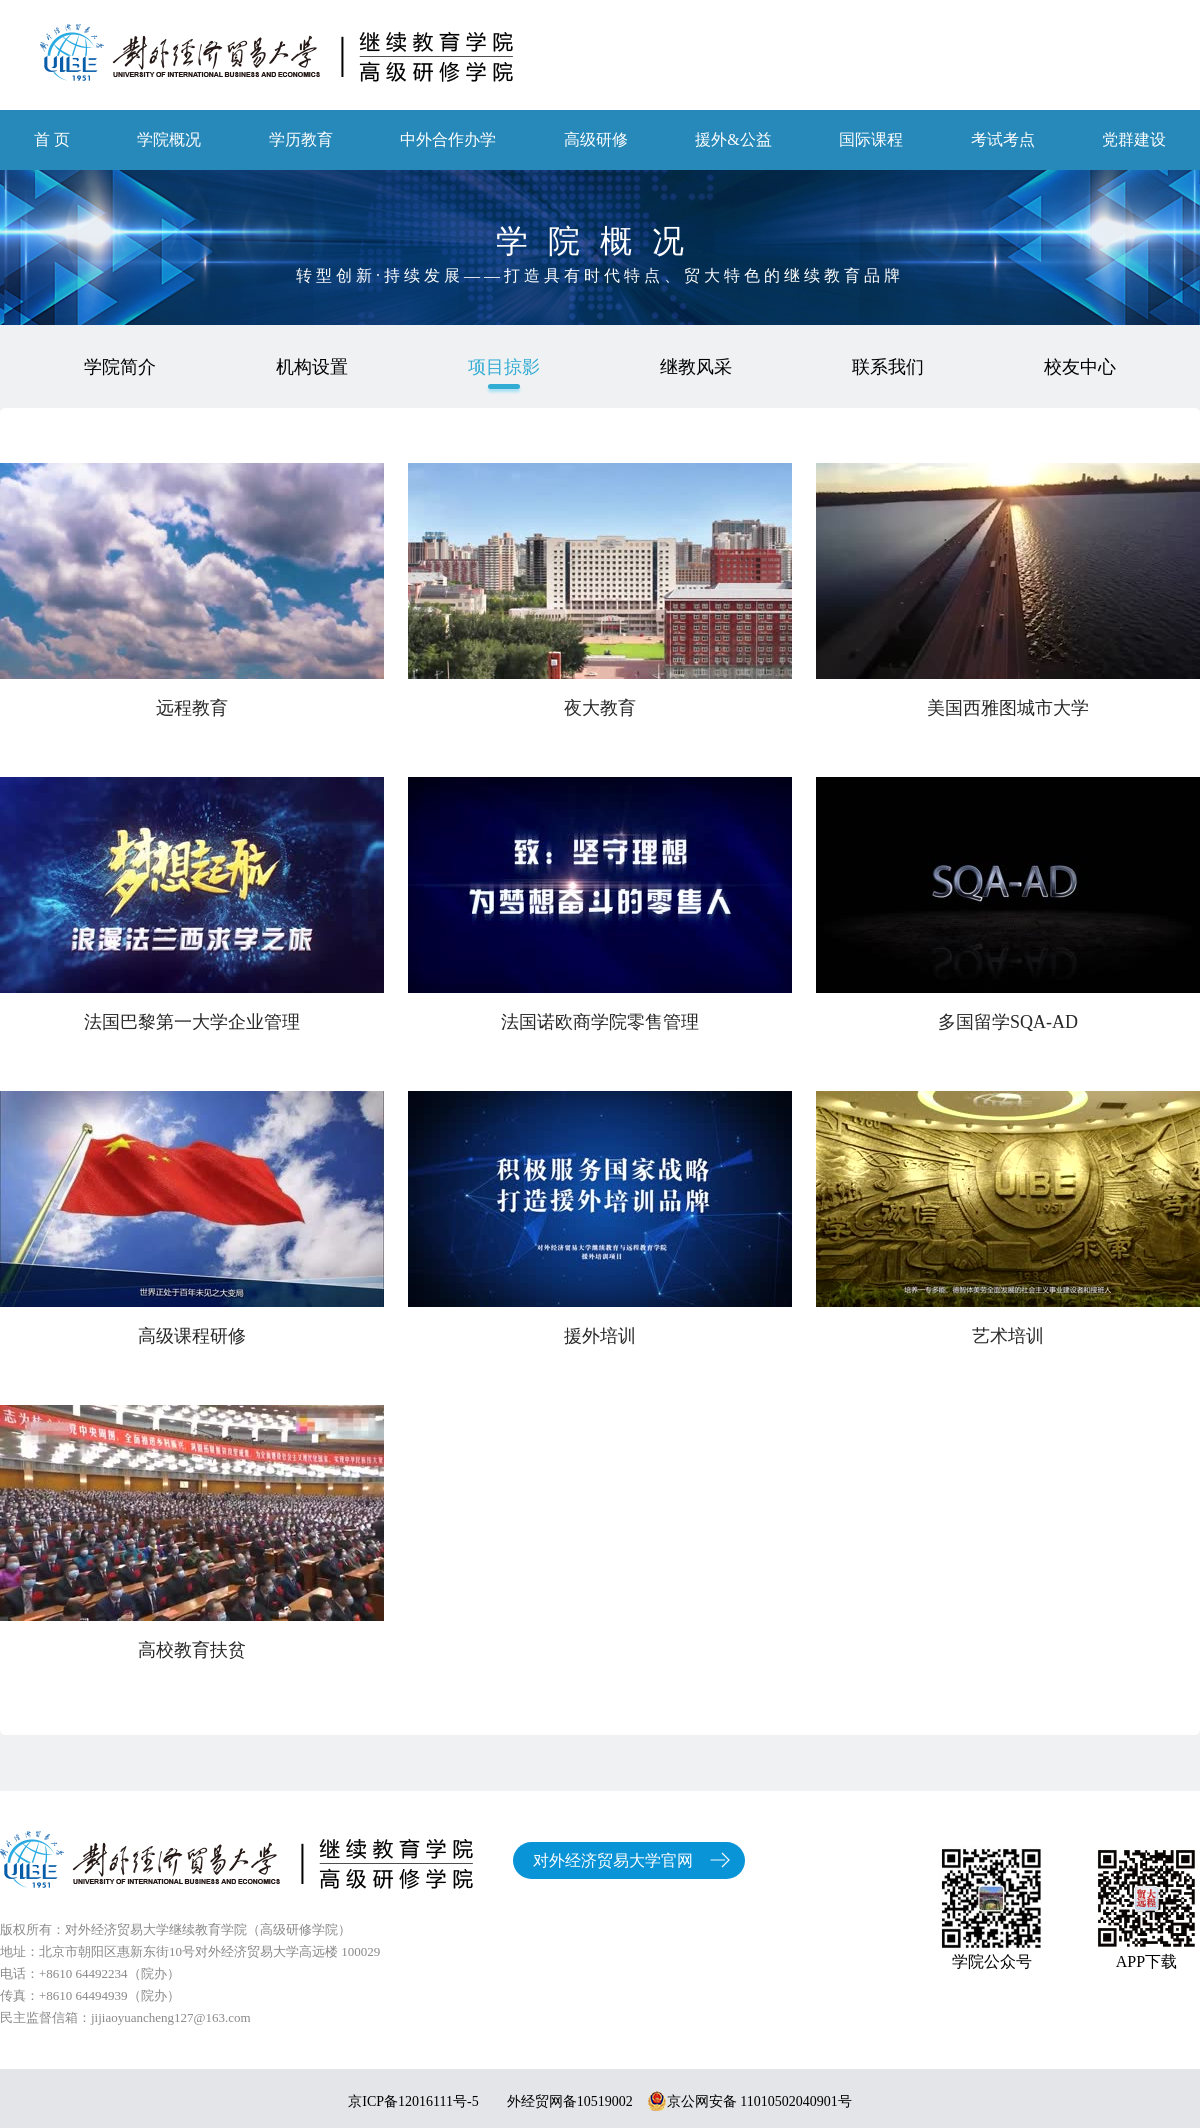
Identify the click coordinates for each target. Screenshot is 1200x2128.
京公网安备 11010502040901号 (749, 2101)
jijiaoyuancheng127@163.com (171, 2017)
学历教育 (301, 139)
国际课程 (871, 139)
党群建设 (1134, 139)
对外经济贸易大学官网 (613, 1860)
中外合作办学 (448, 139)
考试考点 (1003, 139)
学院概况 (169, 139)
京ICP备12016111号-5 (413, 2101)
